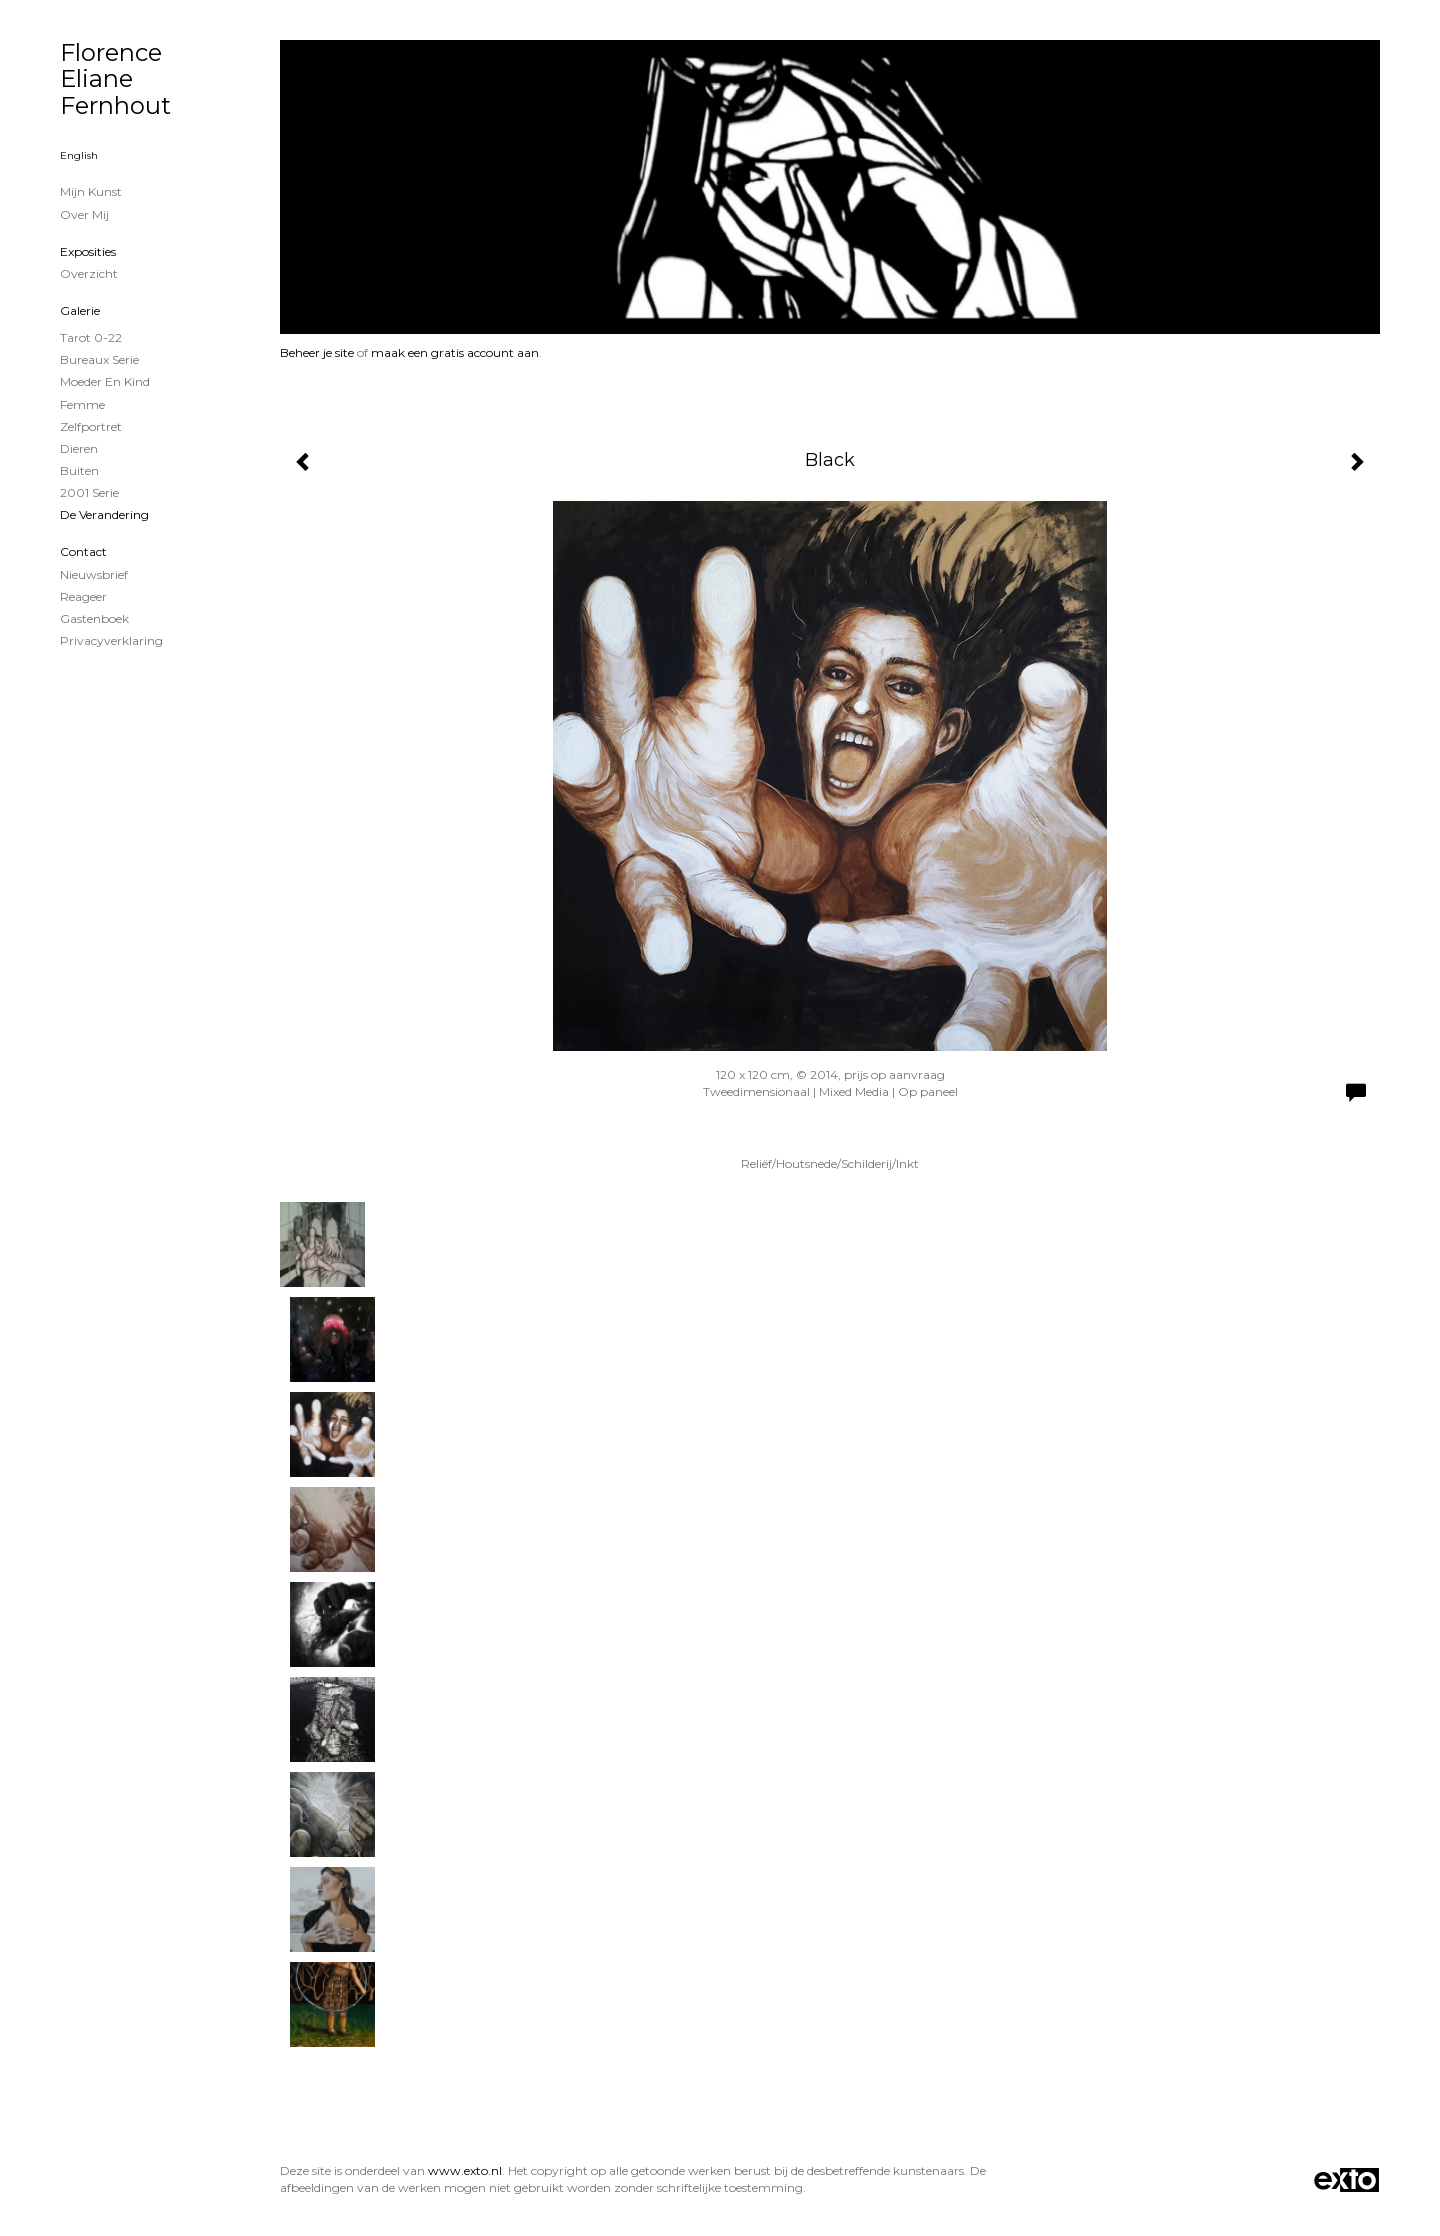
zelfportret (91, 426)
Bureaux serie (99, 359)
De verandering (104, 514)
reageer (83, 596)
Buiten (79, 470)
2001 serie (89, 492)
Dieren (79, 448)
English (79, 155)
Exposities (88, 251)
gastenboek (94, 618)
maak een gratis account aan (455, 352)
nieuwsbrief (94, 574)
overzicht (89, 273)
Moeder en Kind (105, 381)
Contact (83, 551)
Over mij (84, 214)
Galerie (80, 310)
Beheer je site (317, 352)
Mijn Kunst (91, 191)
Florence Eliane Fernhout (115, 79)
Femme (82, 404)
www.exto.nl (465, 2170)
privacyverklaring (111, 640)
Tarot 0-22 (91, 337)
